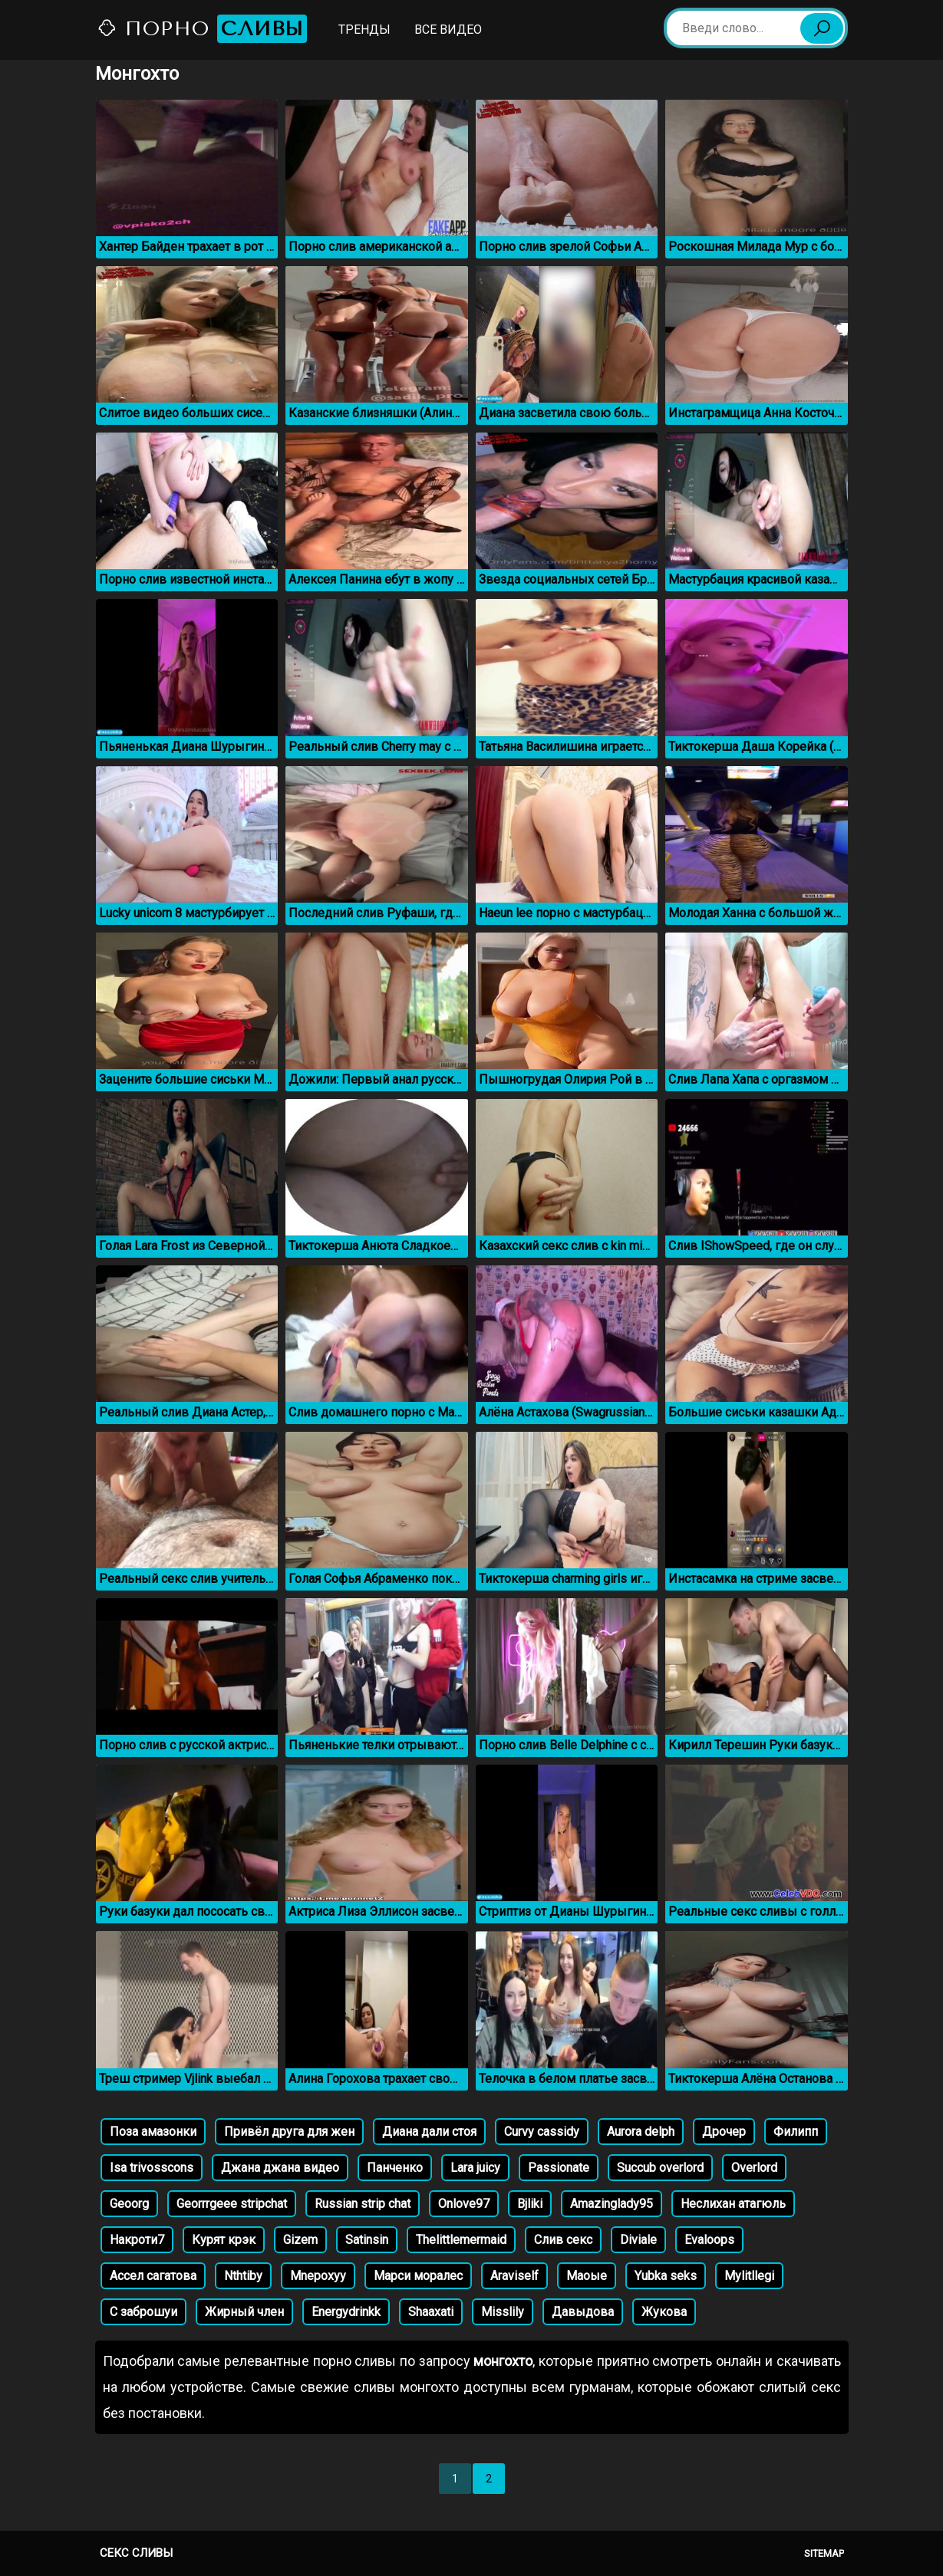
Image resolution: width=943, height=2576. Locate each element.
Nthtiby (243, 2275)
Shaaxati (430, 2312)
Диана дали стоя (429, 2131)
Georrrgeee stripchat (231, 2203)
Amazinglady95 (611, 2203)
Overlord (754, 2167)
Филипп (795, 2131)
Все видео (448, 29)
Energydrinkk (346, 2312)
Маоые (586, 2275)
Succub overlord (660, 2167)
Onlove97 (464, 2203)
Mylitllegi (749, 2275)
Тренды (364, 29)
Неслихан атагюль (733, 2203)
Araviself (514, 2275)
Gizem (300, 2239)
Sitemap (824, 2553)
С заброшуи (143, 2312)
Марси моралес (418, 2275)
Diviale (638, 2239)
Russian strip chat (363, 2203)
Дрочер (724, 2131)
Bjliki (529, 2203)
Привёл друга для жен (289, 2131)
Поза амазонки (153, 2131)
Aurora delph (640, 2131)
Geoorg (129, 2203)
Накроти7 (137, 2239)
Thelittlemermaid (461, 2239)
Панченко (395, 2167)
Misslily (502, 2312)
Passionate (558, 2167)
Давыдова (583, 2312)
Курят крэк (224, 2239)
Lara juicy (475, 2167)
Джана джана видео (280, 2167)
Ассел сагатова (153, 2275)
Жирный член (244, 2312)
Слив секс (563, 2239)
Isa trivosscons (151, 2167)
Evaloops (709, 2239)
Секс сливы (136, 2553)
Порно (202, 29)
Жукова (664, 2312)
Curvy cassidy (541, 2131)
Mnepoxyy (318, 2275)
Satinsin (366, 2239)
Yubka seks (666, 2275)
